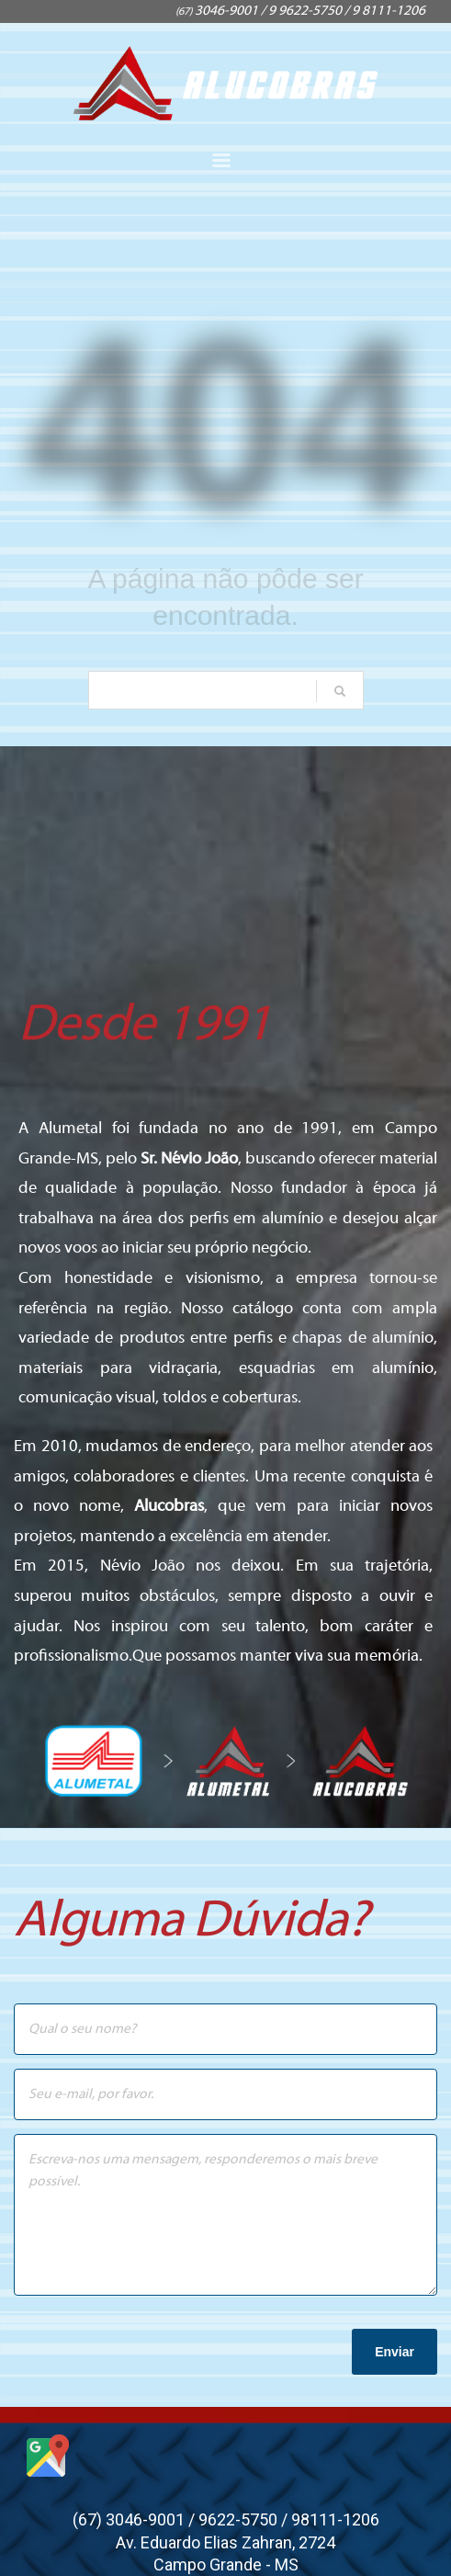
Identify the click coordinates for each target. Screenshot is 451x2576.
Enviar (394, 2351)
